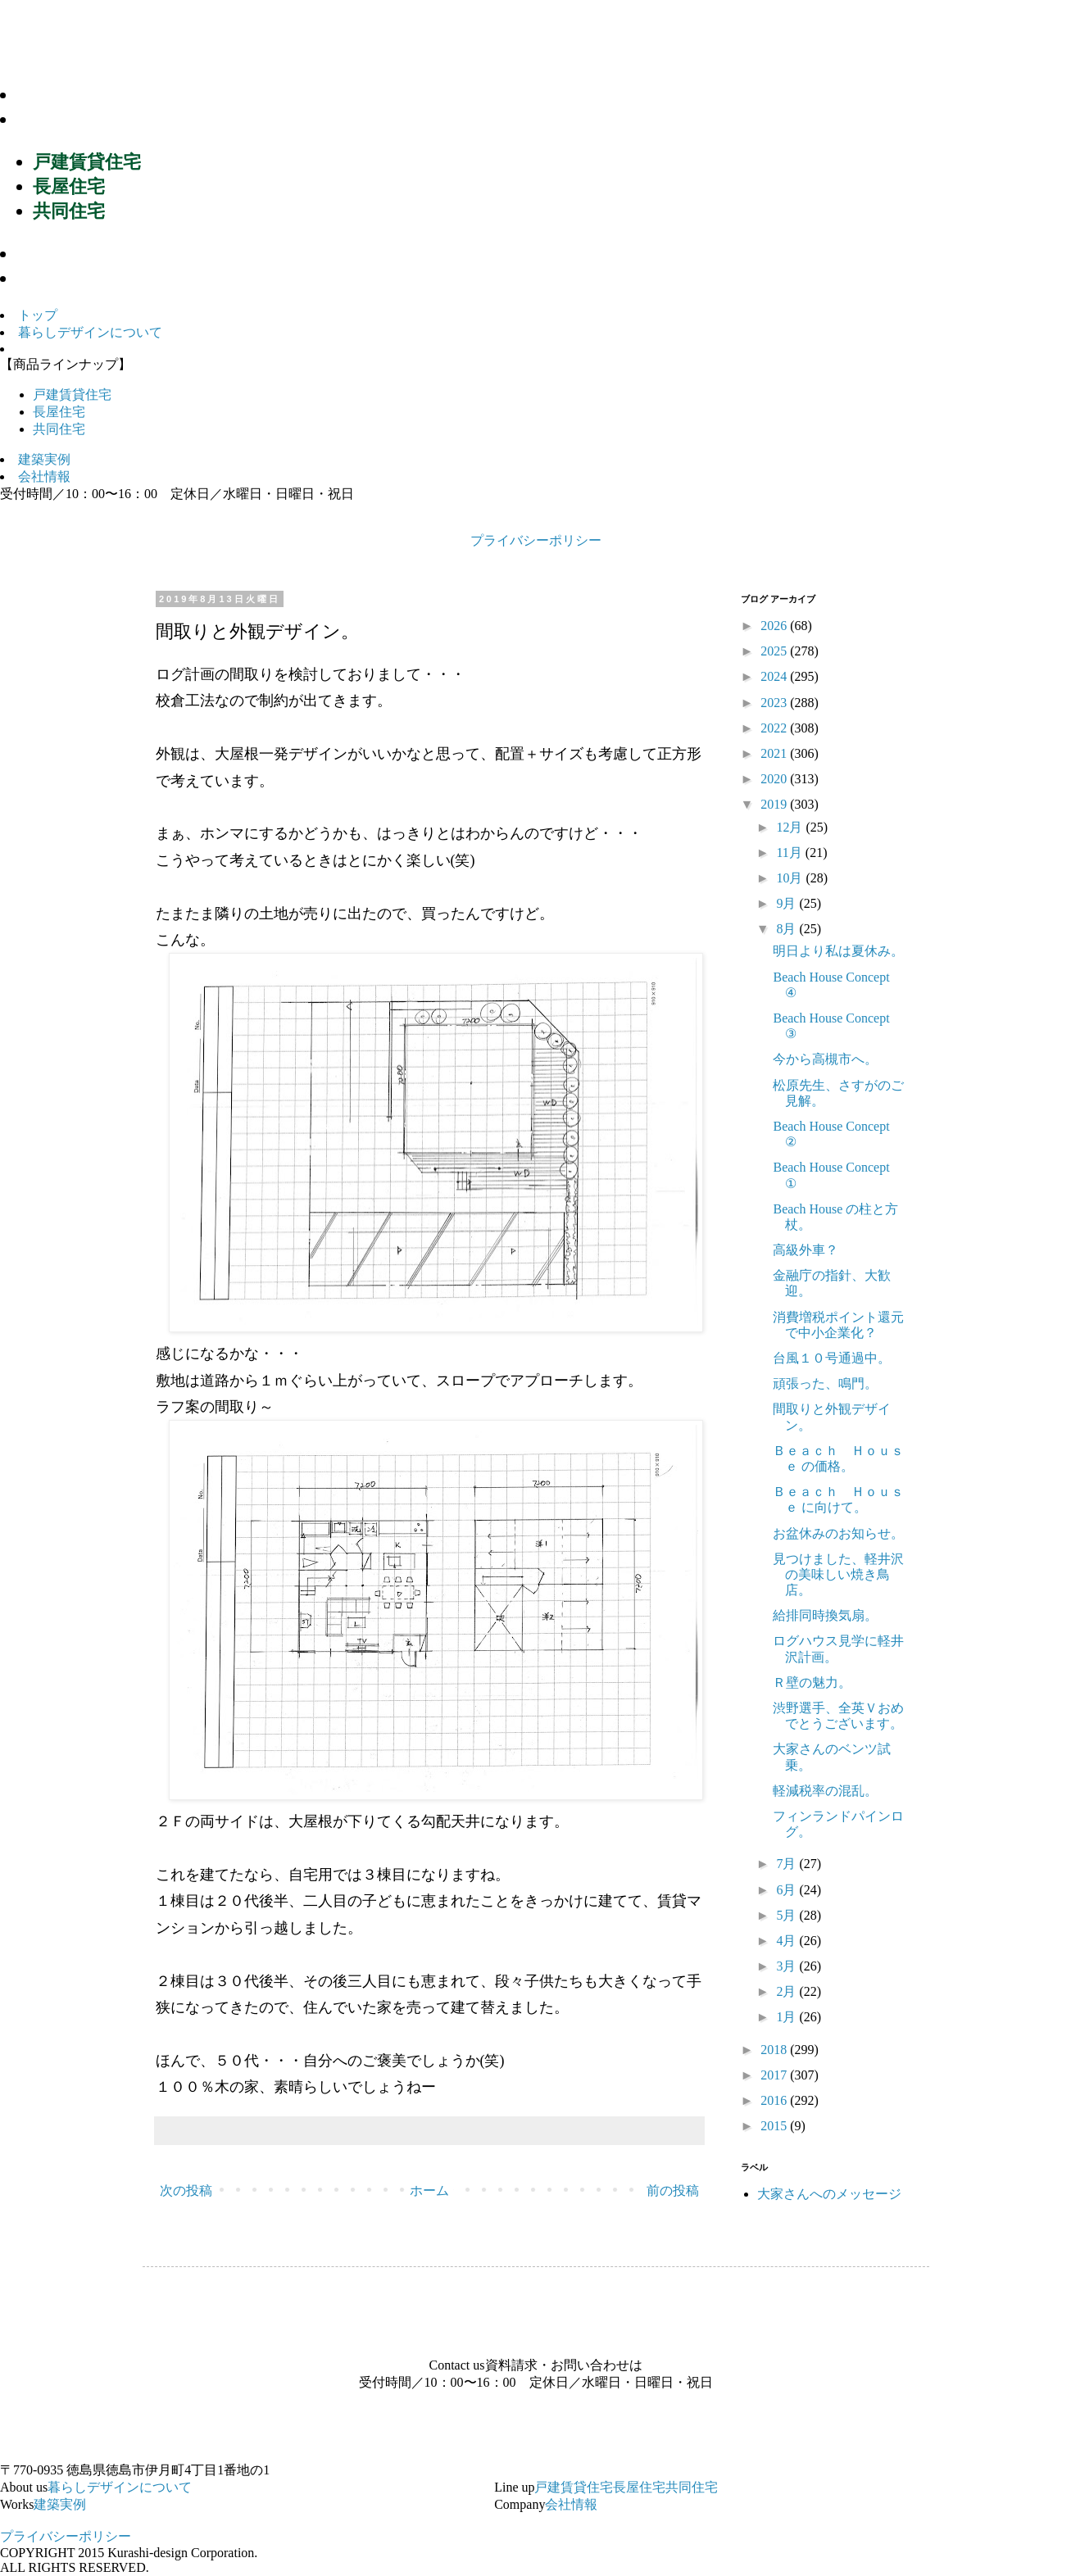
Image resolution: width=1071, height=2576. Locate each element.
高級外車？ (805, 1250)
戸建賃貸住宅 (87, 162)
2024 (775, 676)
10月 (791, 878)
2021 (775, 753)
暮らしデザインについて (128, 94)
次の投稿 (186, 2190)
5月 (787, 1915)
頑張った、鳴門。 (825, 1383)
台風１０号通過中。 (832, 1358)
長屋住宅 (69, 186)
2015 (775, 2126)
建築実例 (61, 253)
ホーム (429, 2190)
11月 (790, 852)
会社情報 (61, 278)
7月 (787, 1864)
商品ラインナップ (99, 119)
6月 (787, 1890)
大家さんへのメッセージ (829, 2194)
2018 (775, 2050)
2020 (775, 779)
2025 (775, 651)
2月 (787, 1991)
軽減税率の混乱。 (825, 1791)
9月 (787, 903)
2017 (775, 2075)
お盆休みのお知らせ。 (838, 1533)
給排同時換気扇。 (825, 1615)
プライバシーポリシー (535, 540)
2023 (775, 703)
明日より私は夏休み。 (838, 951)
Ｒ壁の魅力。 (812, 1682)
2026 (775, 626)
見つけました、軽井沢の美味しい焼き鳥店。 (838, 1574)
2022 (775, 728)
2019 (775, 804)
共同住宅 (69, 211)
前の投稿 (673, 2190)
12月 (791, 827)
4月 (787, 1941)
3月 (787, 1966)
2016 (775, 2100)
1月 (787, 2017)
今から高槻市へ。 (825, 1059)
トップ (37, 315)
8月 (787, 929)
